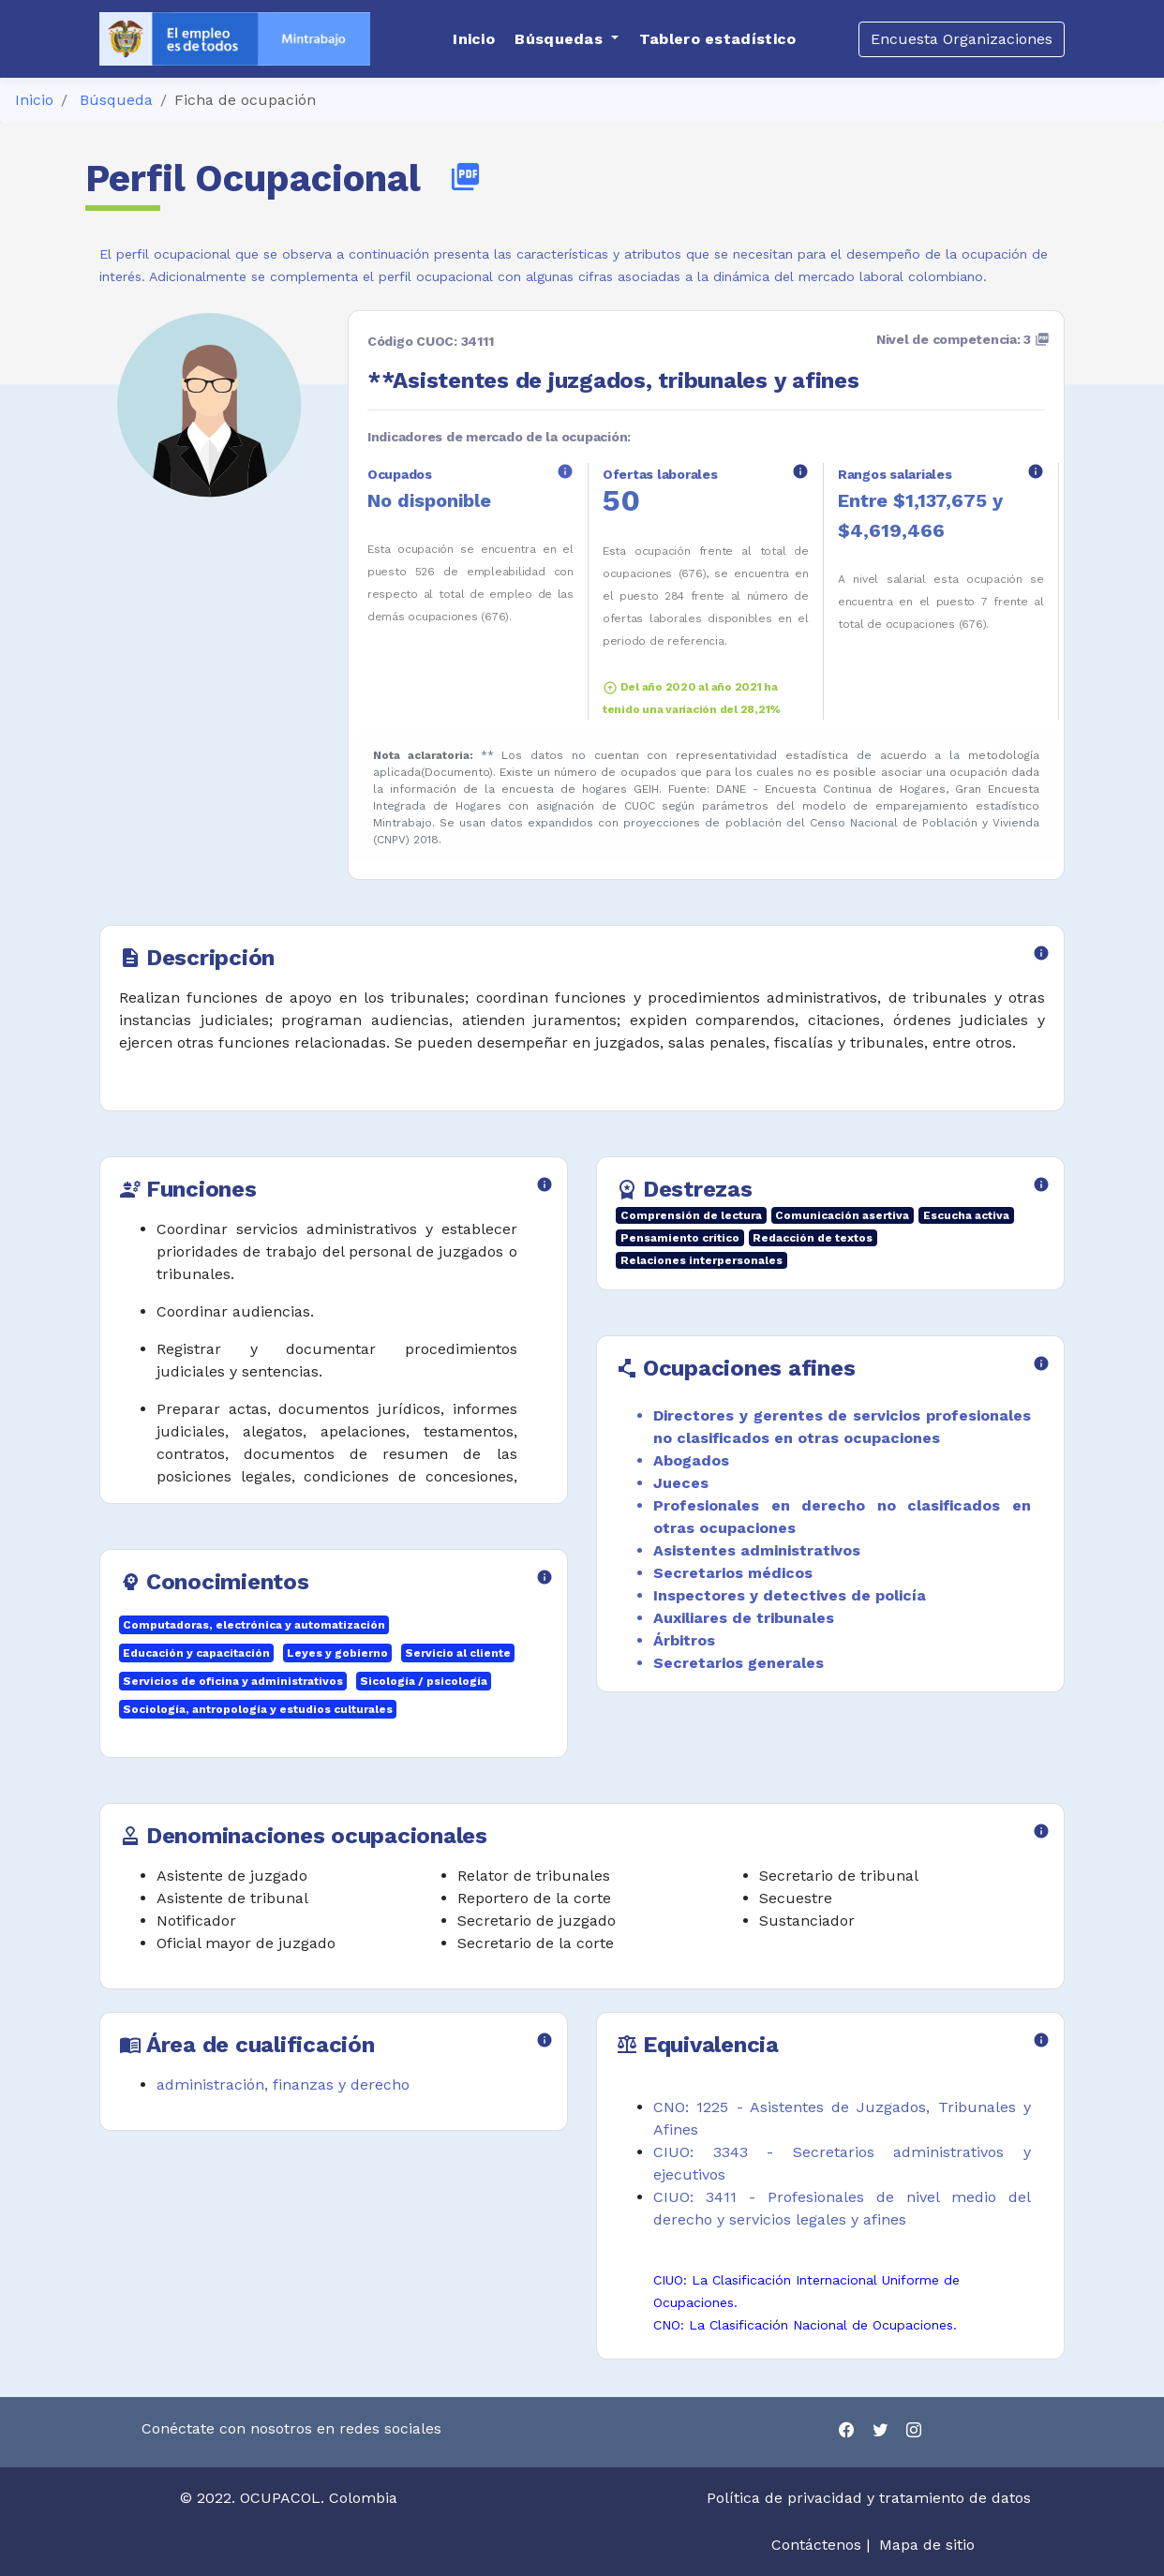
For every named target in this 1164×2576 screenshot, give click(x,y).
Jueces (681, 1483)
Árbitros (684, 1640)
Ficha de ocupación (245, 100)
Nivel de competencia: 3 (963, 339)
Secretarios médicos (733, 1573)
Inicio (34, 100)
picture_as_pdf (465, 176)
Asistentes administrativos (756, 1550)
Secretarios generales (738, 1663)
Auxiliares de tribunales (743, 1618)
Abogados (691, 1460)
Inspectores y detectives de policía (789, 1595)
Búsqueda (116, 100)
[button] (566, 39)
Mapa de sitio (927, 2545)
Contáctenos (816, 2545)
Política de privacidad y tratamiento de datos (871, 2498)
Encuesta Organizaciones (961, 39)
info (565, 471)
